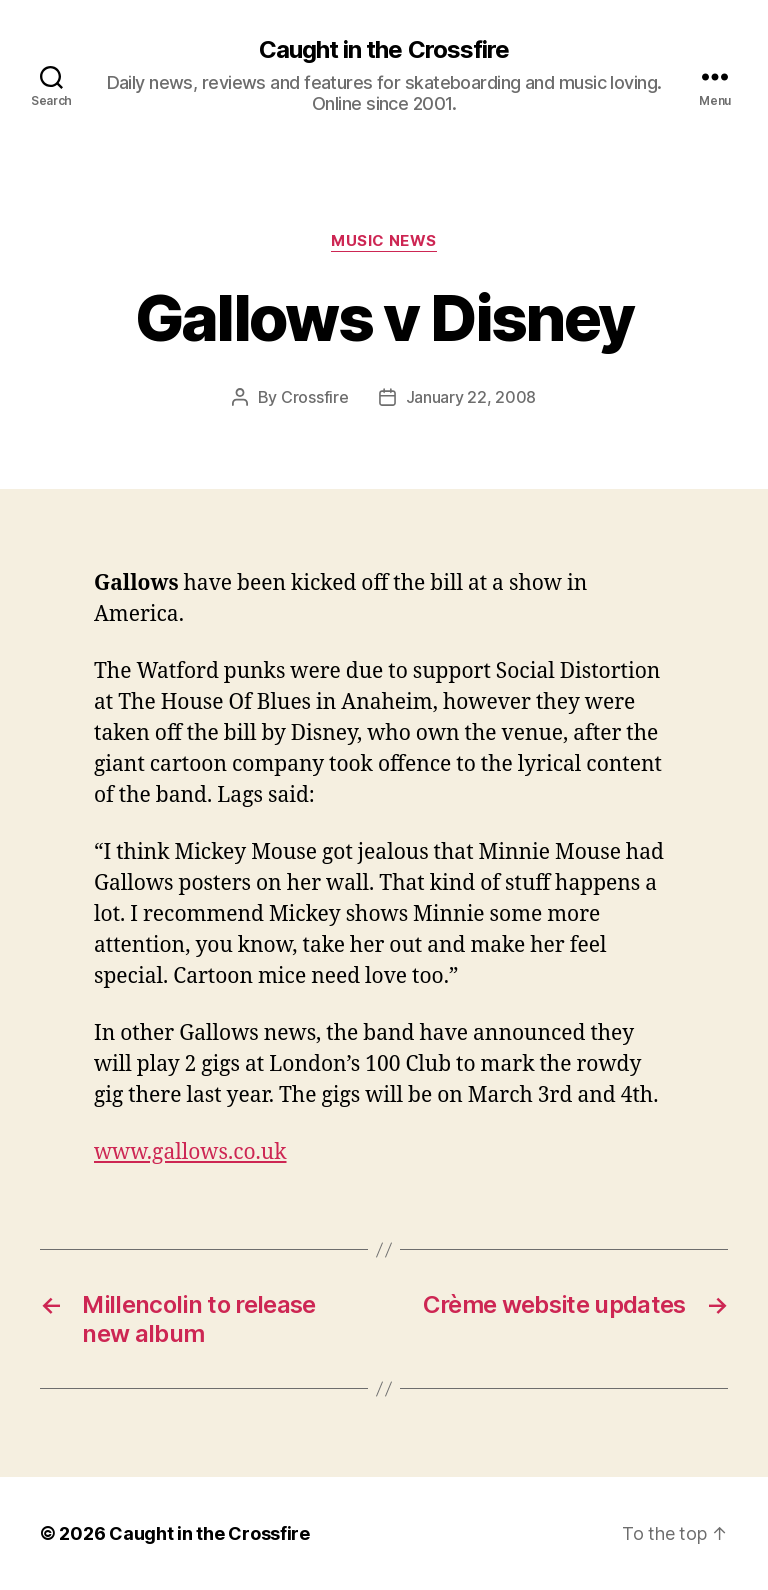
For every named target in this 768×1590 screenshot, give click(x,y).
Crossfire (315, 397)
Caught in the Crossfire (383, 50)
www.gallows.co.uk (190, 1152)
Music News (384, 241)
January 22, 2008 (471, 397)
